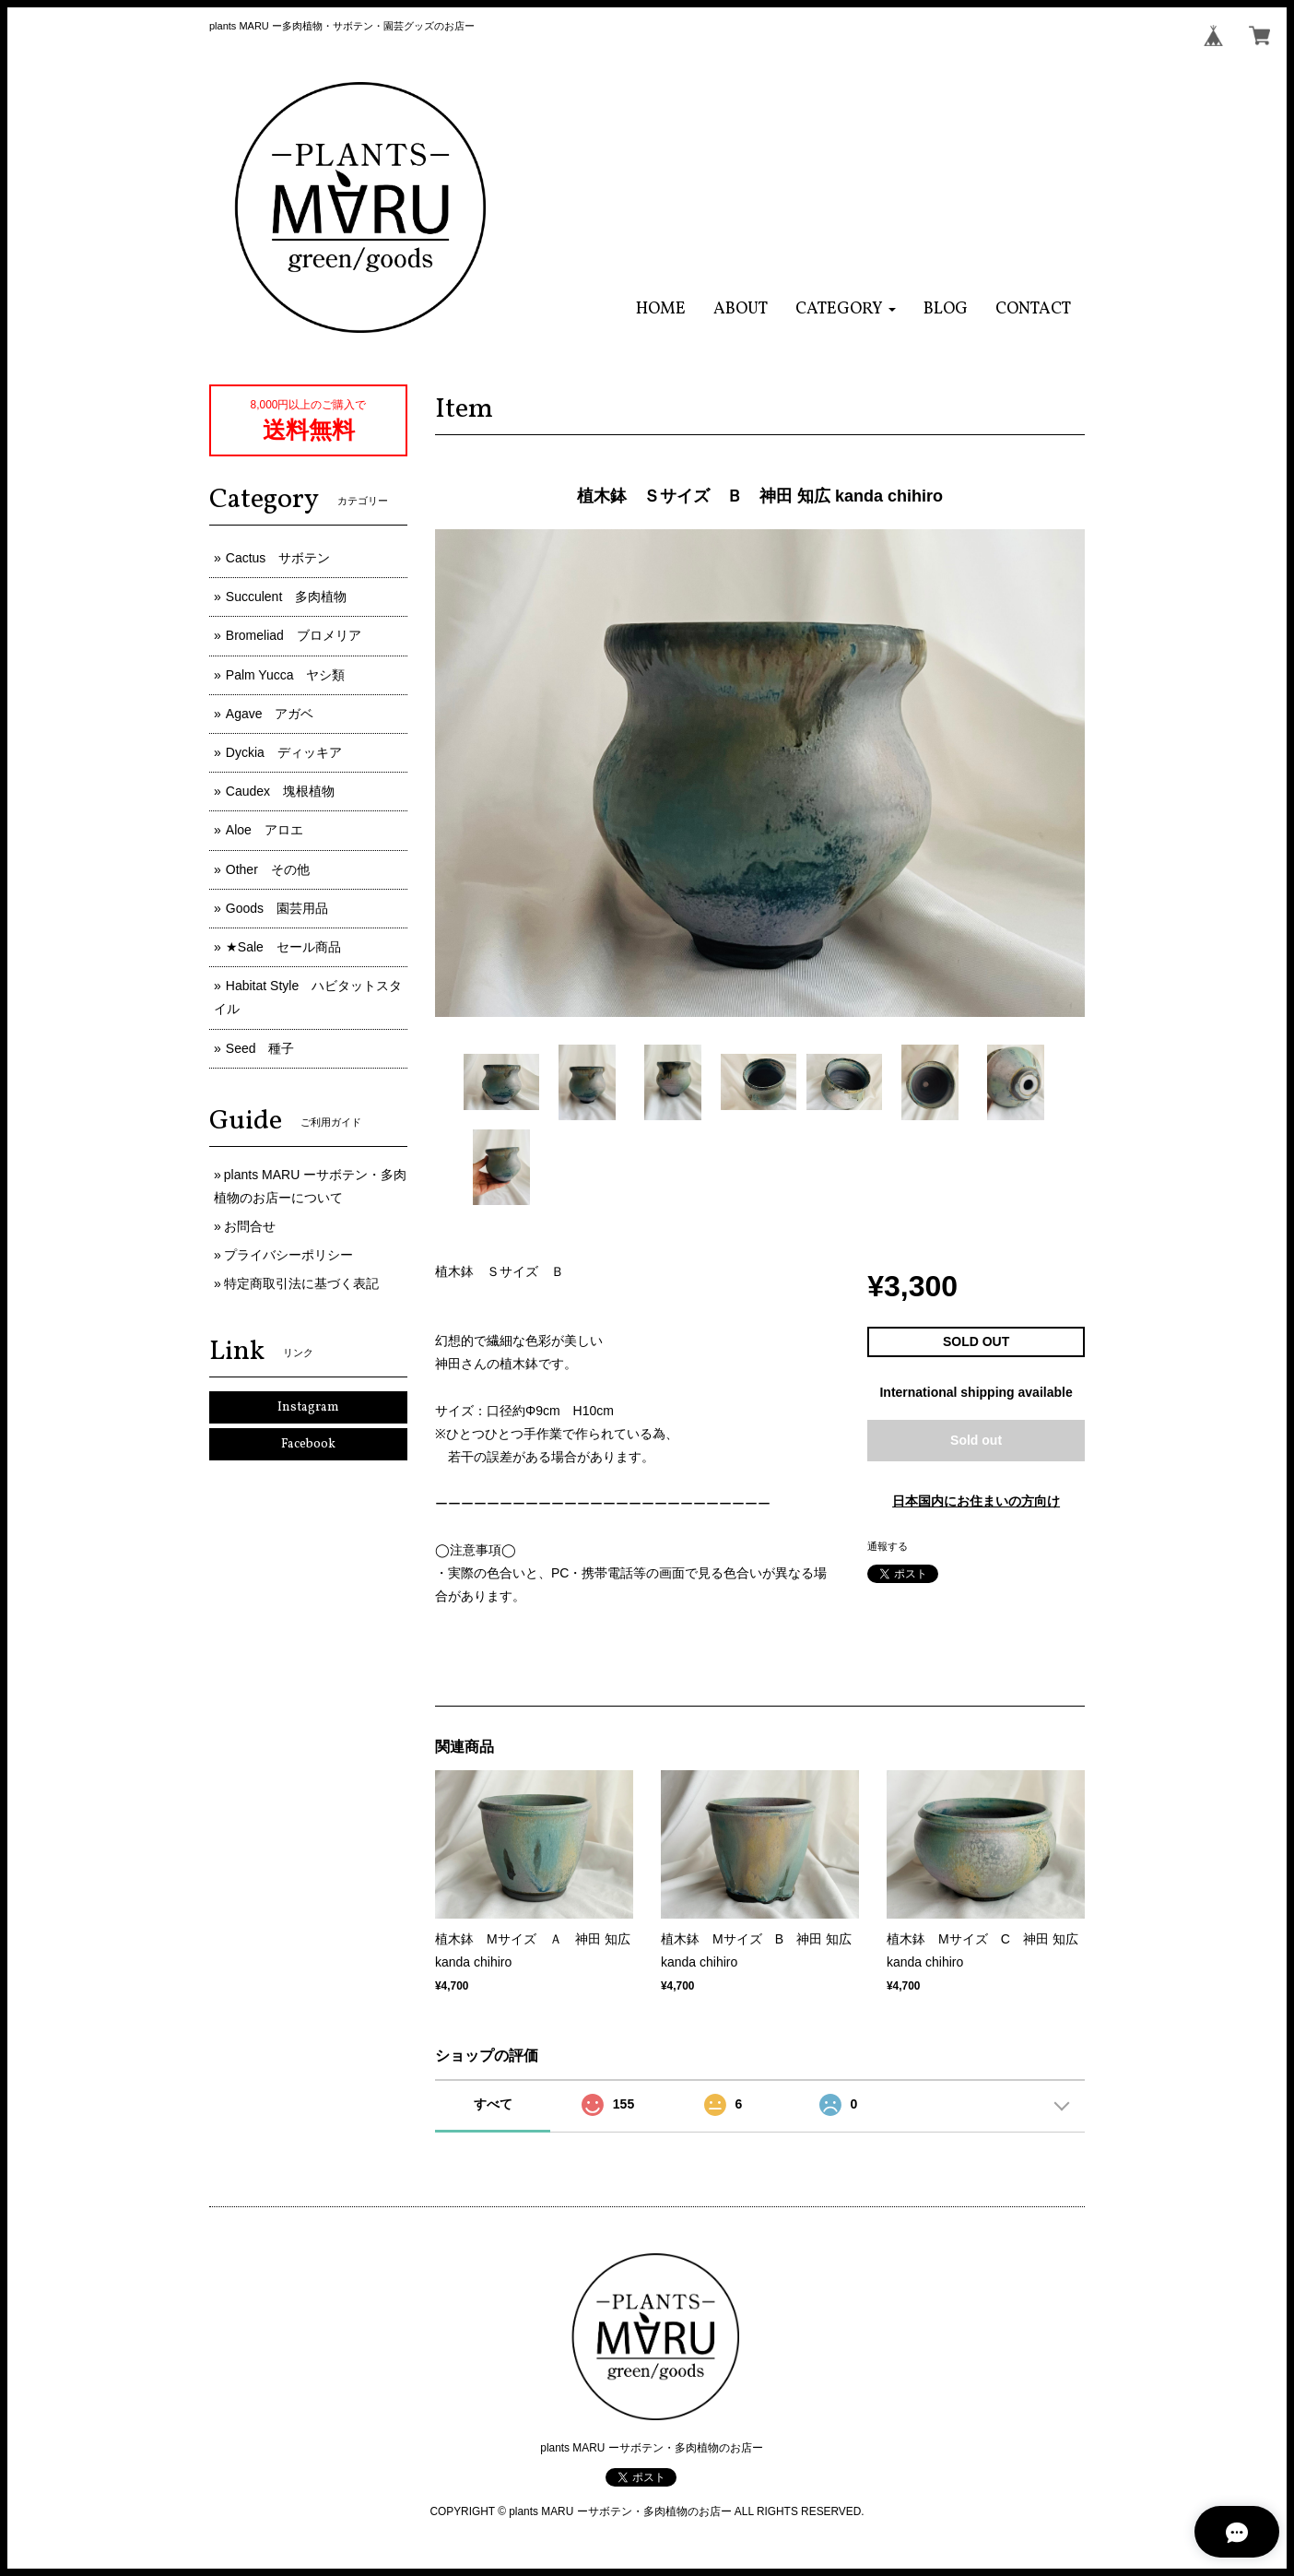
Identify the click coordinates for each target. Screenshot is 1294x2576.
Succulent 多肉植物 (286, 596)
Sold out (976, 1440)
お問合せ (250, 1226)
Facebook (308, 1444)
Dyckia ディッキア (284, 752)
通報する (887, 1546)
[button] (846, 309)
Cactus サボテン (278, 557)
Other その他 (268, 869)
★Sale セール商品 (283, 946)
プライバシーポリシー (288, 1254)
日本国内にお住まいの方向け (976, 1501)
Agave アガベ (270, 713)
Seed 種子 (260, 1048)
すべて (493, 2104)
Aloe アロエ (264, 829)
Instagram (308, 1407)
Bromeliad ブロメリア (293, 635)
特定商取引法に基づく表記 (301, 1283)
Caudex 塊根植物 (280, 791)
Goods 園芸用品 (277, 908)
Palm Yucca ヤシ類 (286, 675)
